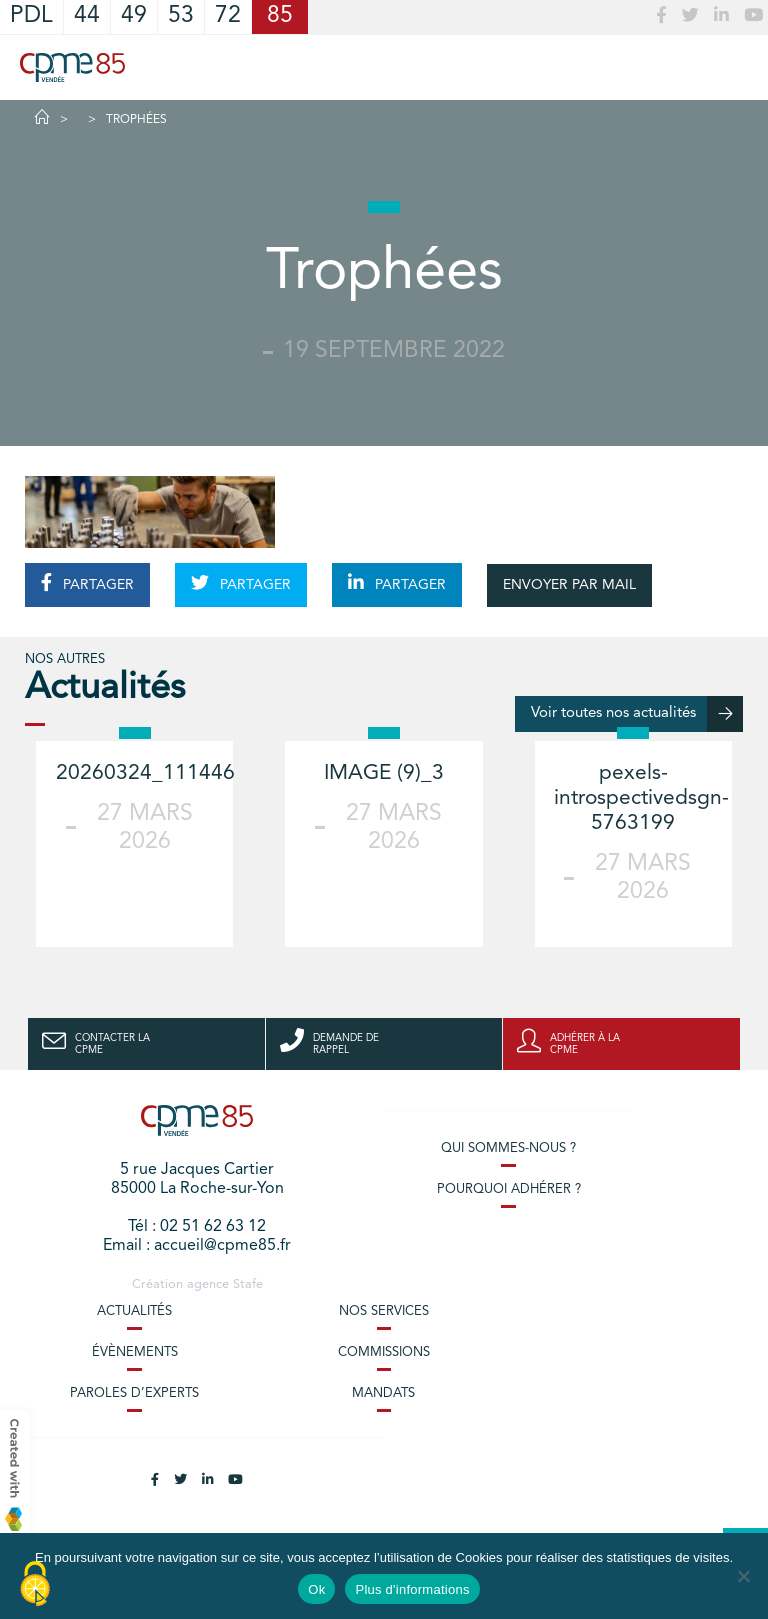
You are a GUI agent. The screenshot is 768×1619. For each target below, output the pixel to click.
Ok (316, 1589)
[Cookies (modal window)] (35, 1585)
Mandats (383, 1393)
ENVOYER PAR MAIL (569, 585)
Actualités (134, 1311)
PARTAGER (87, 583)
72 (228, 16)
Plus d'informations (412, 1589)
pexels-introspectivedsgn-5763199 (641, 798)
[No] (743, 1576)
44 (87, 16)
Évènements (135, 1352)
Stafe (248, 1284)
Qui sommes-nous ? (508, 1148)
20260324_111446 (145, 773)
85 (280, 16)
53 (181, 16)
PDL (31, 16)
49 (134, 16)
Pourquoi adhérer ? (509, 1189)
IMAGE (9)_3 (384, 773)
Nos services (384, 1311)
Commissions (384, 1352)
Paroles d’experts (134, 1393)
